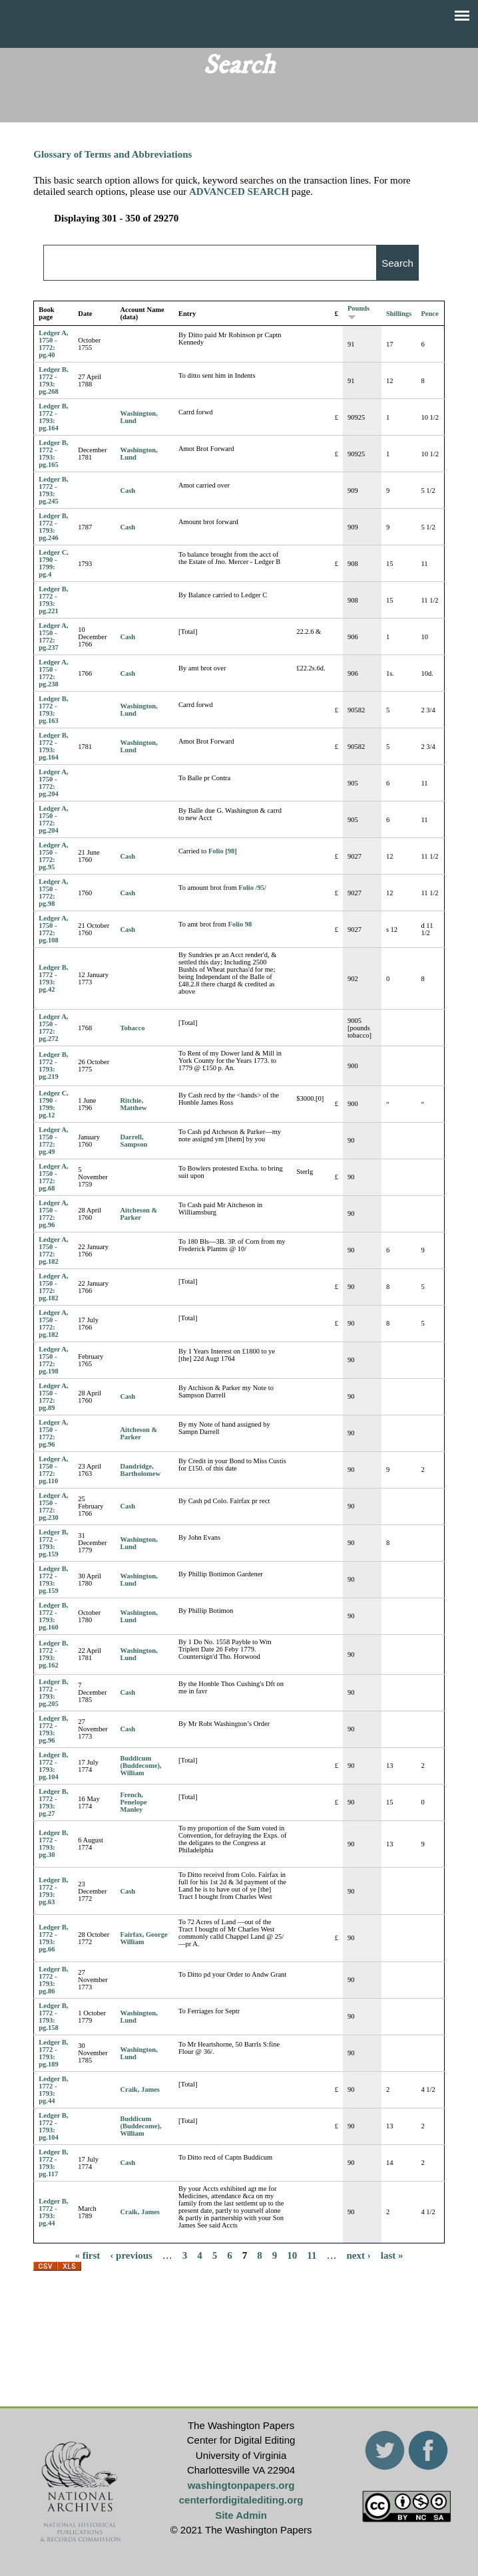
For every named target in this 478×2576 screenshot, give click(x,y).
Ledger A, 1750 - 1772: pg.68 (53, 1177)
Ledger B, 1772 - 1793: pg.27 (53, 1802)
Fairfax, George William (143, 1938)
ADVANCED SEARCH (239, 191)
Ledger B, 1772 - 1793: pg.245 (53, 490)
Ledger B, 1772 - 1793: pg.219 (53, 1065)
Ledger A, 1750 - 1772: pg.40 (53, 343)
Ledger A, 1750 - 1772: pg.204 (53, 782)
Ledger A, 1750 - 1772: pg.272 (53, 1027)
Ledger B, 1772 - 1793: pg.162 (53, 1654)
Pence (429, 313)
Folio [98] (222, 851)
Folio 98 (240, 924)
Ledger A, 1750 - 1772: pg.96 (53, 1213)
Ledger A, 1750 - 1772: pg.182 (53, 1250)
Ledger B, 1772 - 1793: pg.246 (53, 526)
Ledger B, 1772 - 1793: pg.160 (53, 1616)
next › (359, 2255)
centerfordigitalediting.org (241, 2499)
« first (87, 2255)
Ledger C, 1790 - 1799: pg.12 (54, 1104)
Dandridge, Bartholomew (140, 1470)
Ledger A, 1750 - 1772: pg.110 (53, 1470)
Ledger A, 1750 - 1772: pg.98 (53, 892)
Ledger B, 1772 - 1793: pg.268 (53, 380)
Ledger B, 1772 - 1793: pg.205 (53, 1692)
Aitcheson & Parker (138, 1214)
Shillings (399, 313)
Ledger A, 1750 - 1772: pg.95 (53, 856)
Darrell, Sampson (133, 1140)
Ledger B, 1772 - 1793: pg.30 (53, 1843)
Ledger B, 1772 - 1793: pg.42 (53, 978)
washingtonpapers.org (241, 2485)
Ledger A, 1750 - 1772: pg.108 (53, 929)
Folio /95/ (252, 887)
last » (392, 2255)
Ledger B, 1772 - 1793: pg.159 (53, 1543)
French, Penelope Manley (133, 1802)
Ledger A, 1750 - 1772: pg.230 (53, 1506)
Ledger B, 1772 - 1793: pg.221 (53, 600)
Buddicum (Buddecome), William (140, 1766)
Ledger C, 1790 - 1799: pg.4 (54, 563)
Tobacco (132, 1028)
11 (311, 2255)
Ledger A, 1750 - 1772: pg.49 (53, 1140)
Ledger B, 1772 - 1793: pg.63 (53, 1891)
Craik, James (140, 2089)
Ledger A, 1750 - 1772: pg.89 (53, 1396)
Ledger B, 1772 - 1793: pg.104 (53, 1766)
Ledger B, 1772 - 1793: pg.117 (53, 2163)
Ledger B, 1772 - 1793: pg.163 (53, 709)
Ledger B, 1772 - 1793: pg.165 (53, 453)
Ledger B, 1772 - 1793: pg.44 (53, 2089)
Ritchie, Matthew (133, 1104)
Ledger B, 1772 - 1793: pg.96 (53, 1729)
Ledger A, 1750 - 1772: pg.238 (53, 673)
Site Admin (241, 2515)
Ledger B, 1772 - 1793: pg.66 (53, 1938)
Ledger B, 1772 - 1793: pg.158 (53, 2016)
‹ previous (131, 2255)
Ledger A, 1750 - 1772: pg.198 (53, 1360)
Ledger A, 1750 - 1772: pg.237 (53, 636)
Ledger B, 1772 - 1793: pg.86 (53, 1980)
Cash (127, 490)
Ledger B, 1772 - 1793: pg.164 (53, 417)
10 (292, 2255)
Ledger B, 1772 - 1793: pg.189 (53, 2053)
